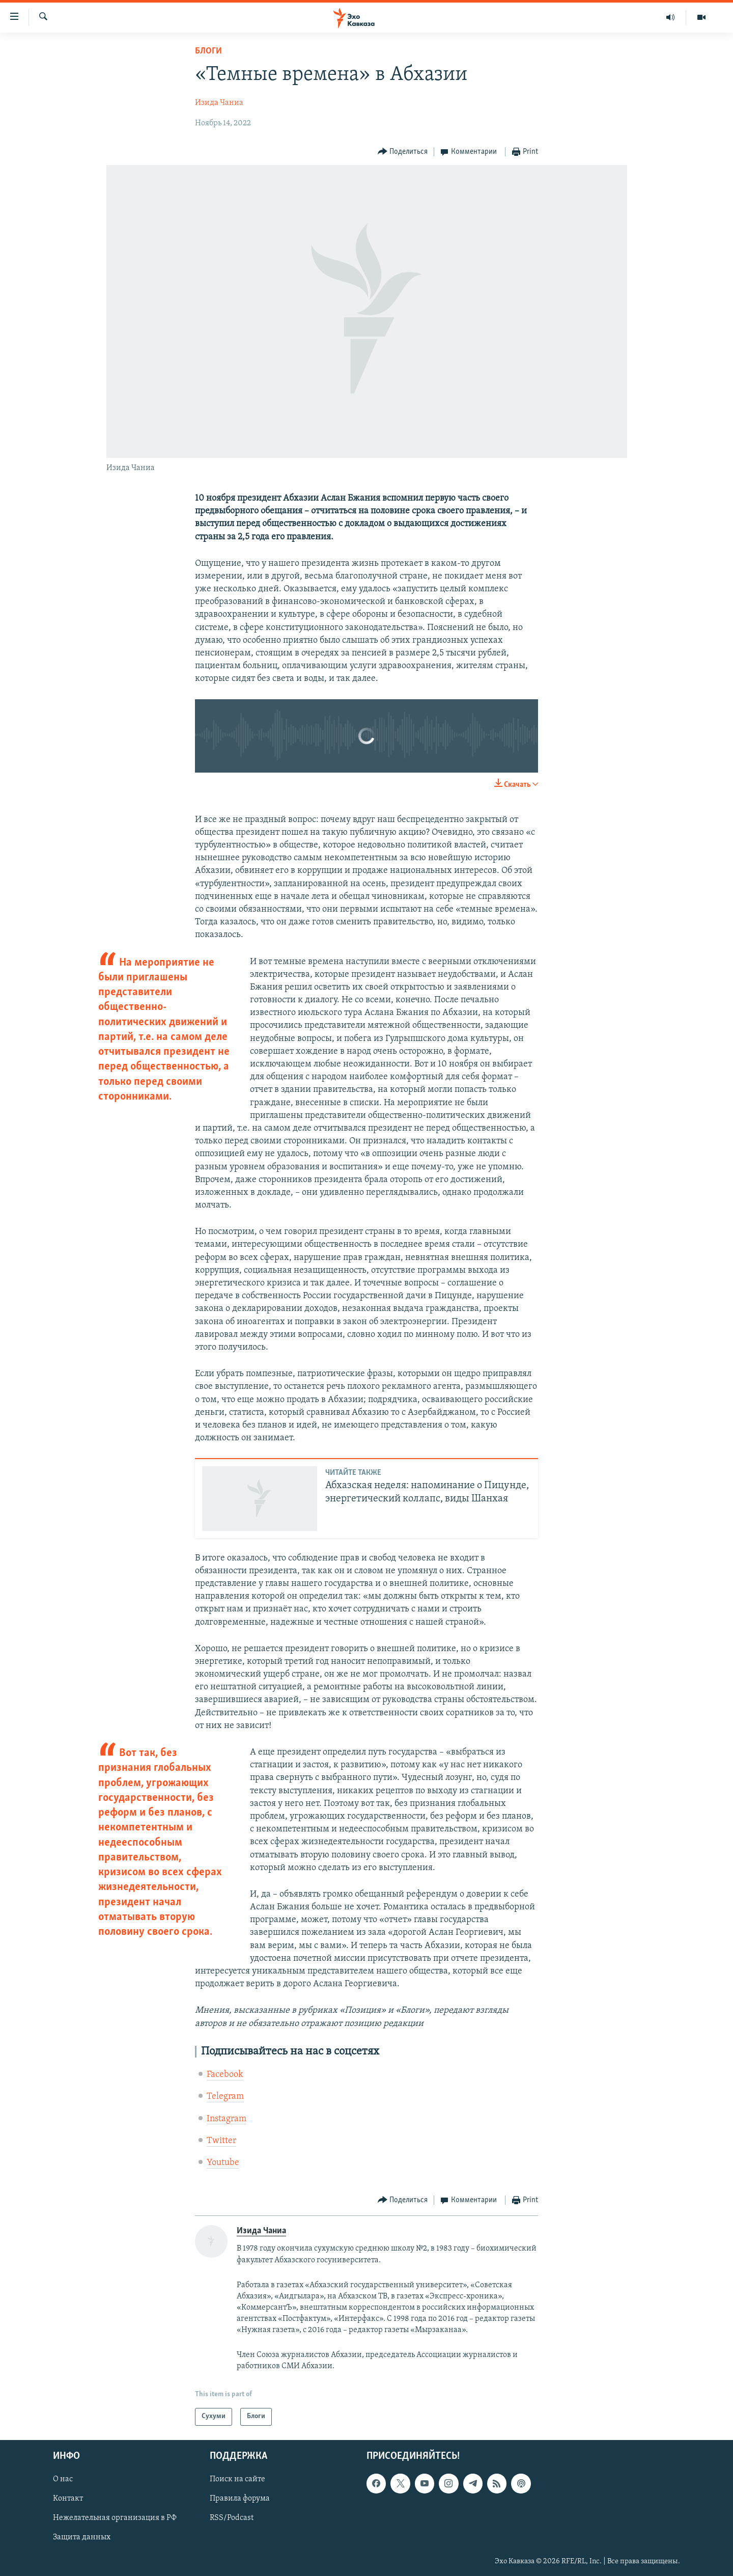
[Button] (403, 152)
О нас (63, 2479)
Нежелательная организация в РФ (115, 2518)
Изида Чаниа (219, 103)
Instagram (226, 2119)
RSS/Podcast (231, 2518)
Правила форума (240, 2499)
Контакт (68, 2499)
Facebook (225, 2074)
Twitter (221, 2141)
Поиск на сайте (237, 2479)
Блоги (208, 51)
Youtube (223, 2163)
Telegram (225, 2096)
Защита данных (81, 2537)
